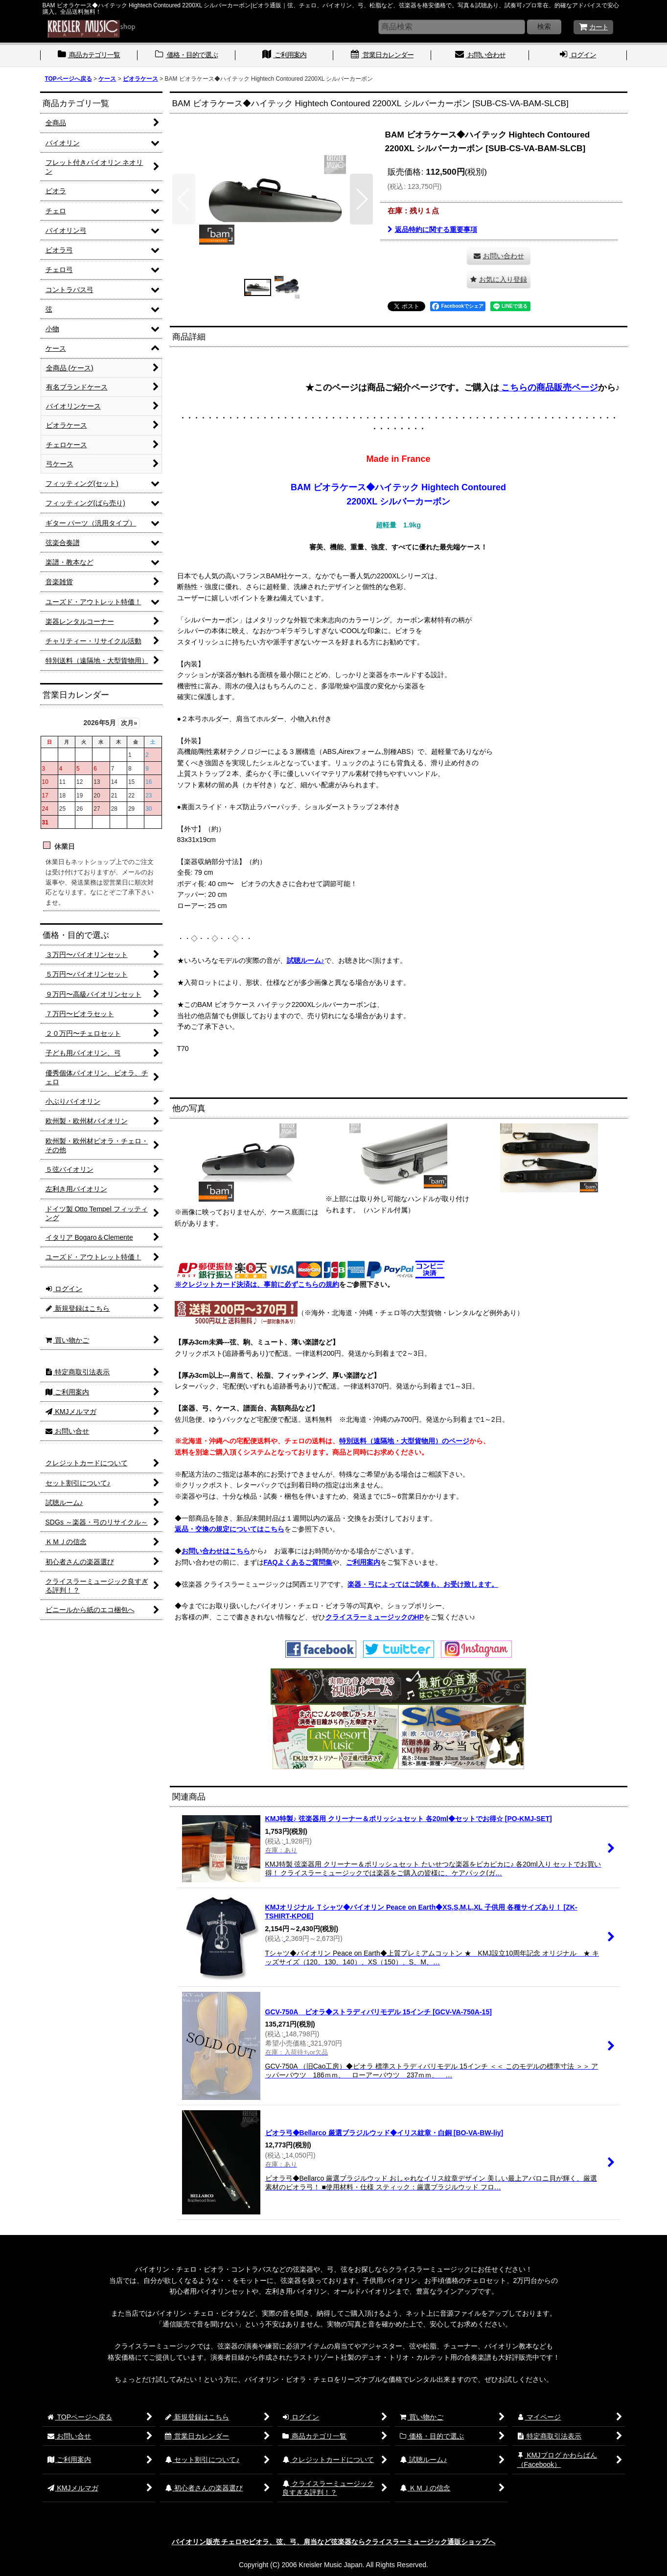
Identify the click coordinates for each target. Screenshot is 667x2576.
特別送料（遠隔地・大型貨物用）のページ (404, 1441)
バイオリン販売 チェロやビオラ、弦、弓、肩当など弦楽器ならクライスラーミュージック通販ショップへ (334, 2542)
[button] (183, 199)
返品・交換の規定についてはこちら (229, 1529)
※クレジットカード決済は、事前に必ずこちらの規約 (257, 1284)
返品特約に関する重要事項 (432, 229)
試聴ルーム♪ (305, 960)
